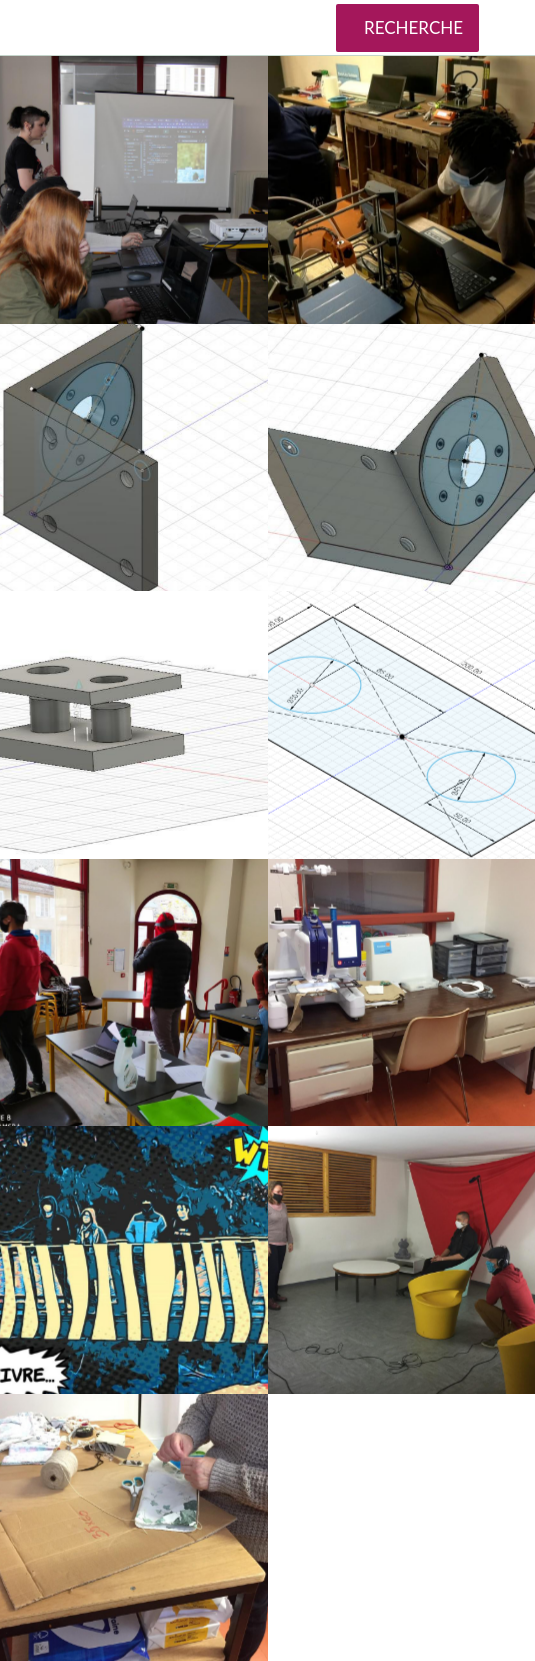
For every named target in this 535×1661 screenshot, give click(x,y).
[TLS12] (402, 458)
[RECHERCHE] (407, 28)
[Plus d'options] (507, 28)
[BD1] (134, 1260)
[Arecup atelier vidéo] (402, 1260)
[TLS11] (134, 725)
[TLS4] (134, 993)
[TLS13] (134, 458)
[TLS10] (402, 725)
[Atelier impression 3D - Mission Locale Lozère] (402, 190)
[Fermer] (28, 28)
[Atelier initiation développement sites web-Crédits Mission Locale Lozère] (134, 190)
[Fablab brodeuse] (402, 993)
